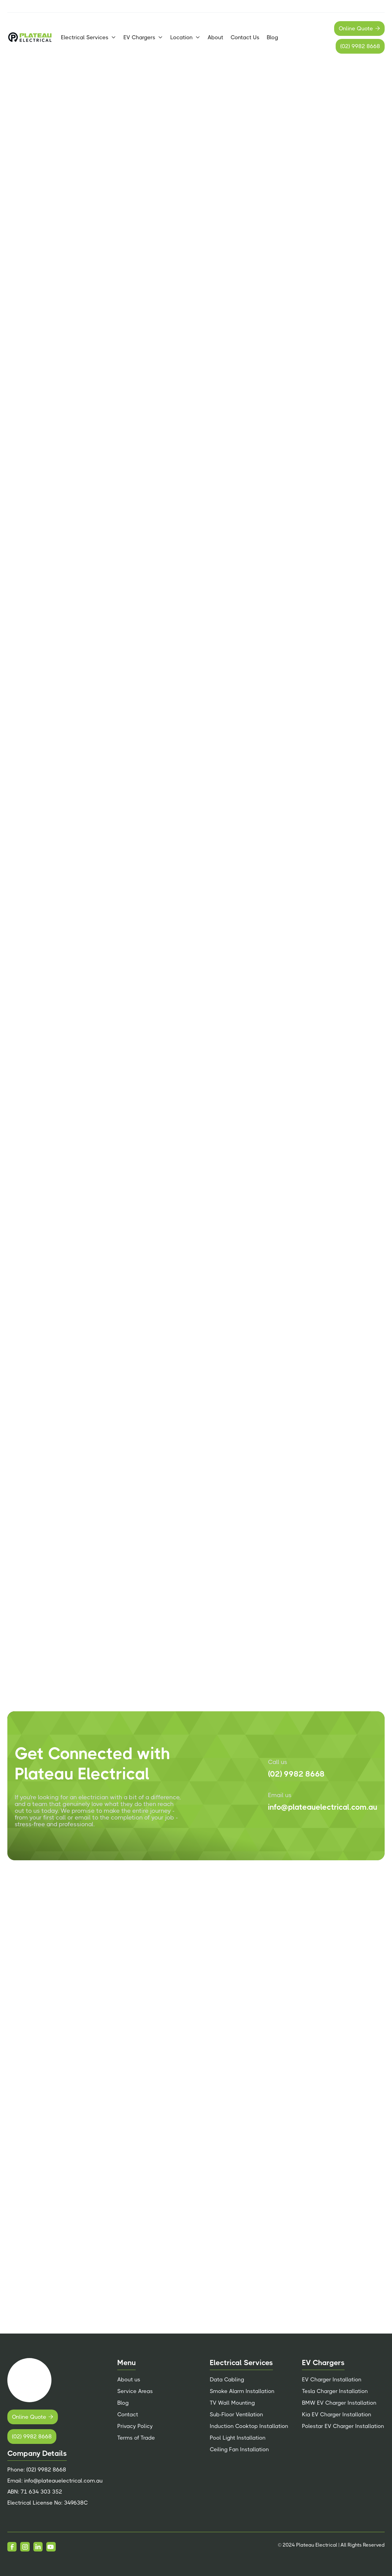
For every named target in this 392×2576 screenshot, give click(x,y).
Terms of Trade (136, 2438)
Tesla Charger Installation (335, 2391)
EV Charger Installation (331, 2379)
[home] (29, 37)
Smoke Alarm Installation (242, 2391)
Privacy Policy (135, 2426)
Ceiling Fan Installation (239, 2449)
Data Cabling (227, 2379)
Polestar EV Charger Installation (343, 2426)
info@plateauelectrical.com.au (322, 1807)
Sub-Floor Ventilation (236, 2414)
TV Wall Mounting (232, 2403)
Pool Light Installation (238, 2438)
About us (128, 2379)
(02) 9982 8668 (360, 46)
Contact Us (245, 37)
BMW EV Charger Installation (339, 2403)
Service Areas (135, 2391)
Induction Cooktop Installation (249, 2426)
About (215, 37)
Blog (272, 37)
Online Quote (359, 28)
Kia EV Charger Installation (336, 2414)
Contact (127, 2414)
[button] (88, 37)
